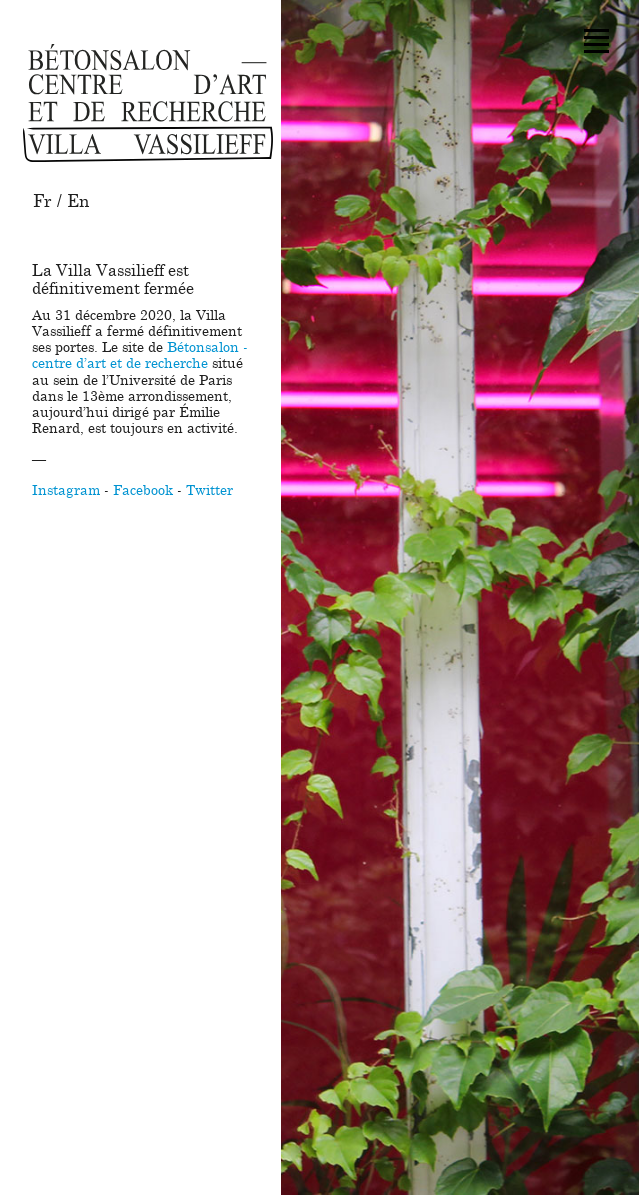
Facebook (143, 491)
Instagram (66, 491)
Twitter (209, 491)
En (78, 201)
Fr (42, 201)
